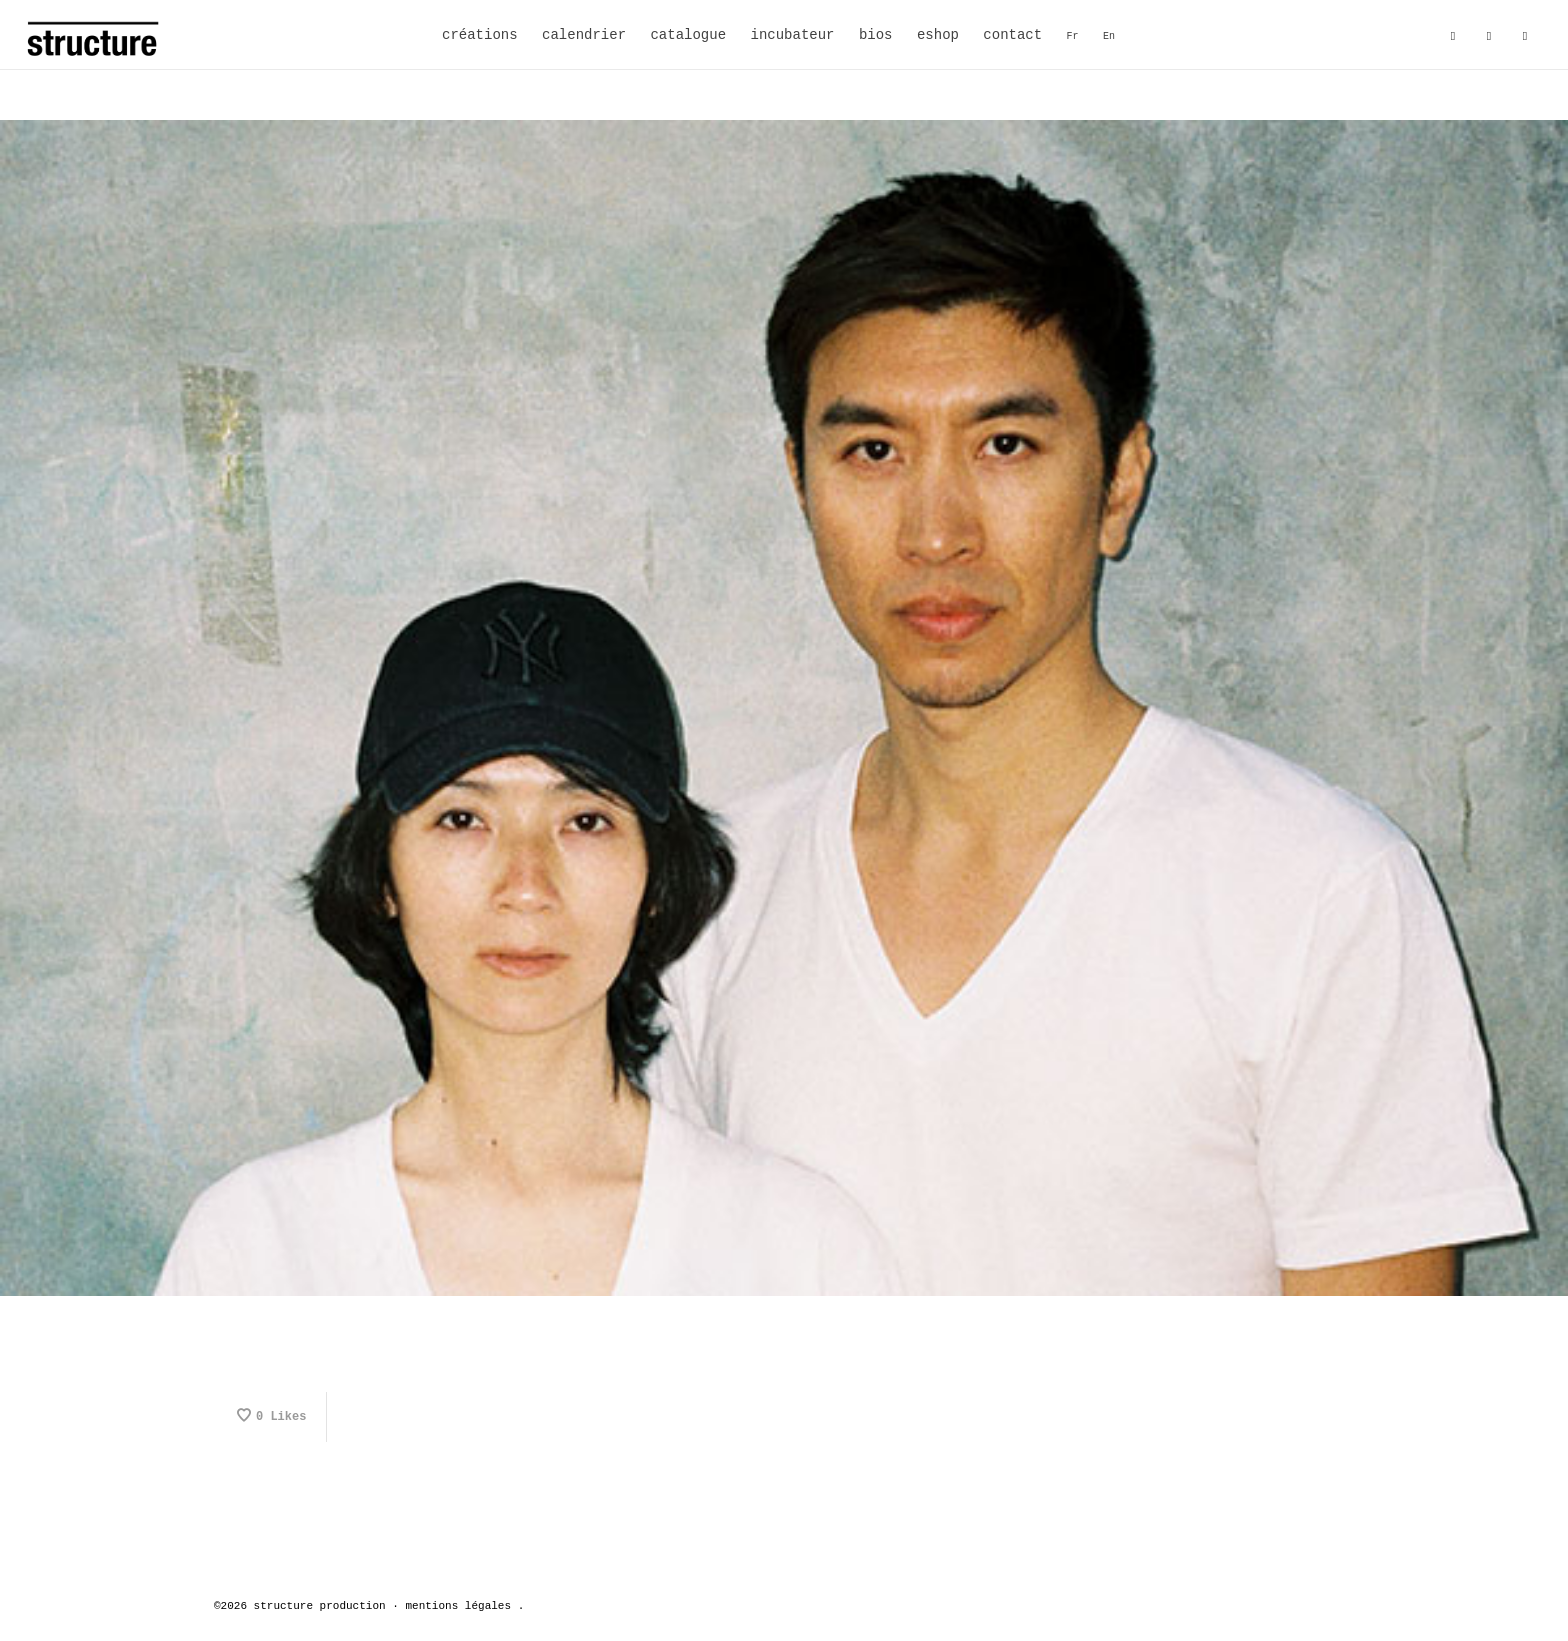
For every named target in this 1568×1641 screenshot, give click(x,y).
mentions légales (458, 1606)
